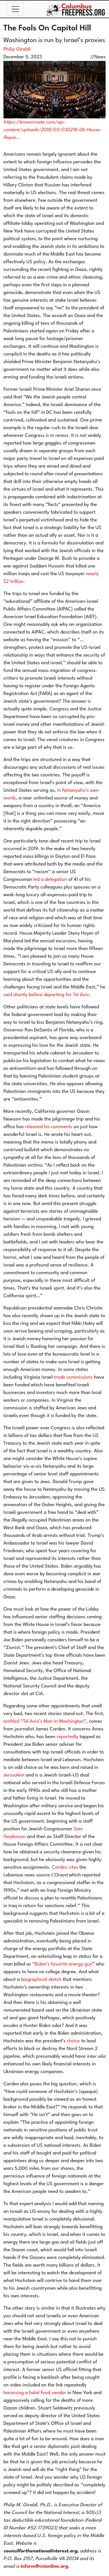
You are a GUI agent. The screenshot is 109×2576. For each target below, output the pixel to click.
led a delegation (50, 879)
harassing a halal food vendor (34, 2392)
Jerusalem (13, 1775)
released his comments (48, 1126)
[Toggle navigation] (15, 9)
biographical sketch (42, 1979)
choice (73, 2041)
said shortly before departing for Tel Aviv (46, 994)
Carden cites (65, 1867)
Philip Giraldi (16, 49)
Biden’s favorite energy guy (63, 1964)
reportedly (67, 1736)
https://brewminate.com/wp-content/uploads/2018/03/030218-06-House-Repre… (52, 130)
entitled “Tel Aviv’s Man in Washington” (44, 1721)
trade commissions (73, 1377)
